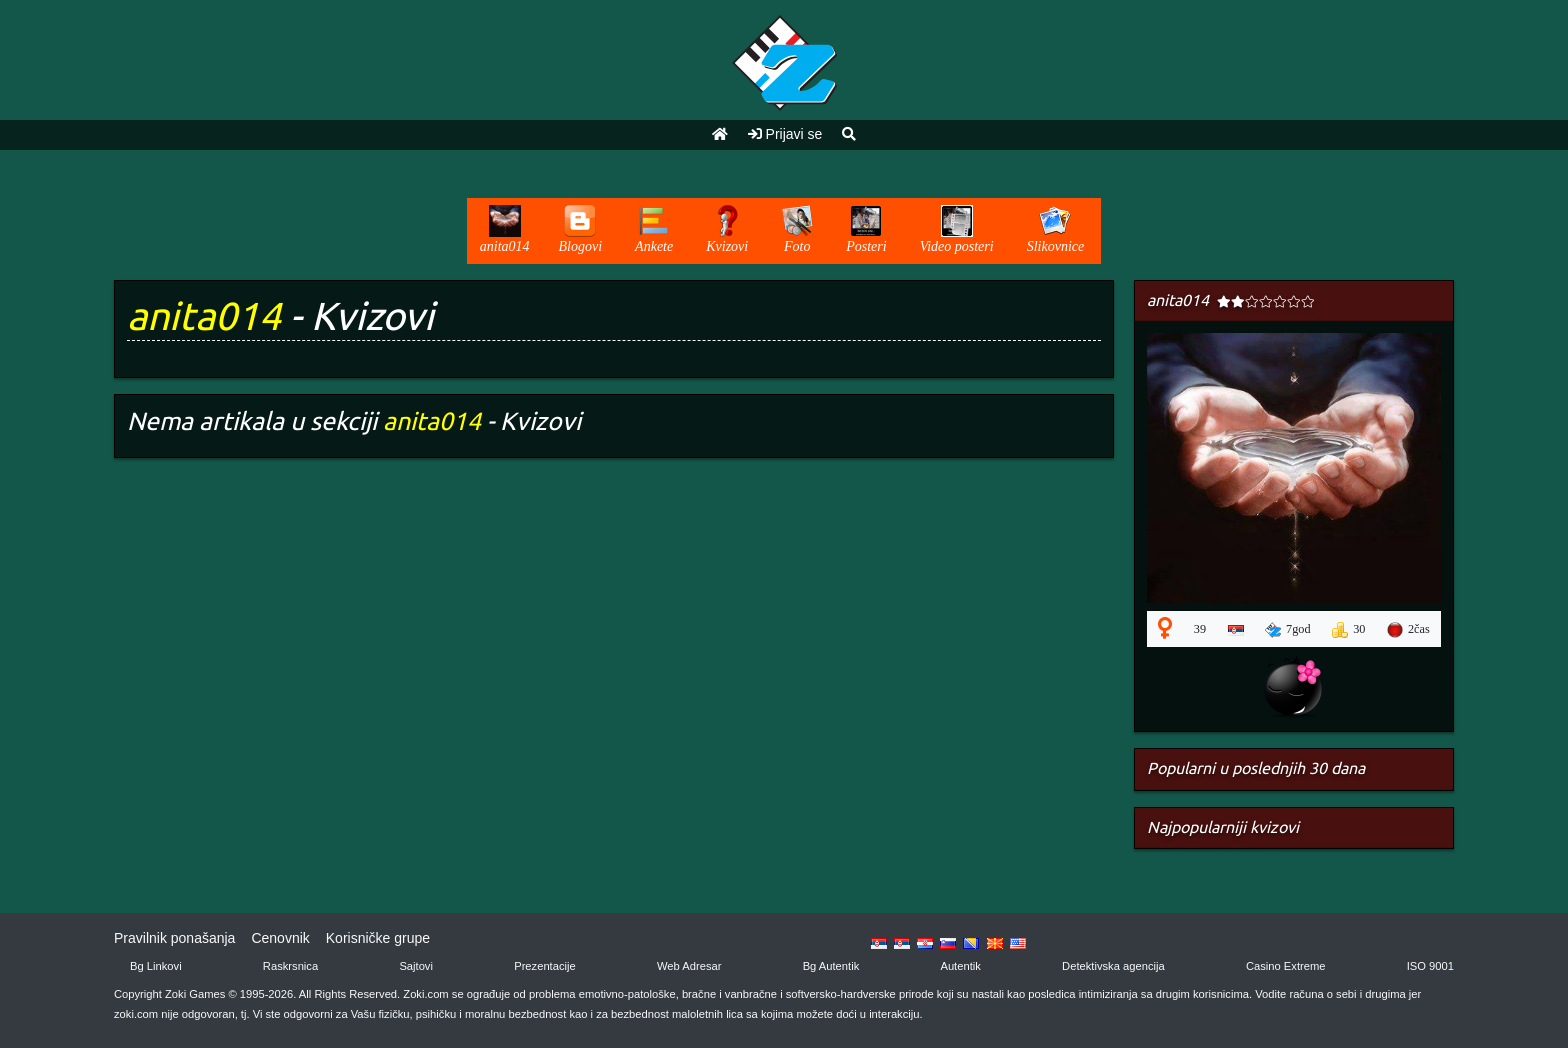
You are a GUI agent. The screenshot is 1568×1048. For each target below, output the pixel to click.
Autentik (960, 966)
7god (1288, 630)
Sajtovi (416, 966)
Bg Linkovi (156, 966)
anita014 (204, 315)
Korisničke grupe (378, 938)
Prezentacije (545, 966)
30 (1348, 630)
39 (1200, 629)
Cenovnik (280, 938)
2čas (1408, 630)
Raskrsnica (290, 966)
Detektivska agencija (1113, 966)
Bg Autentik (831, 966)
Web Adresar (689, 966)
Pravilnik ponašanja (174, 938)
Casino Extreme (1286, 966)
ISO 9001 (1430, 966)
